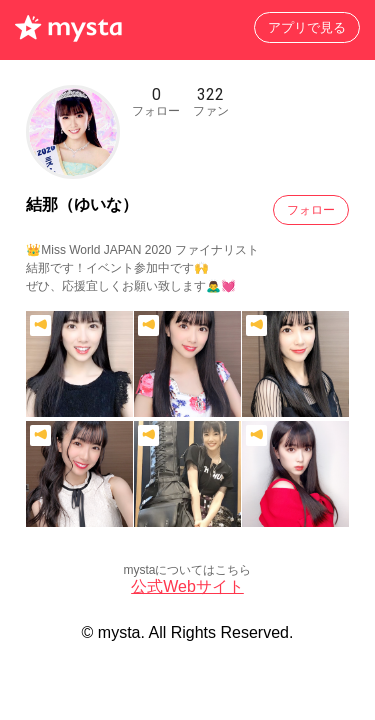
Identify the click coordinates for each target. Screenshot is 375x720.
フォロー (311, 210)
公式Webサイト (187, 586)
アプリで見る (307, 27)
